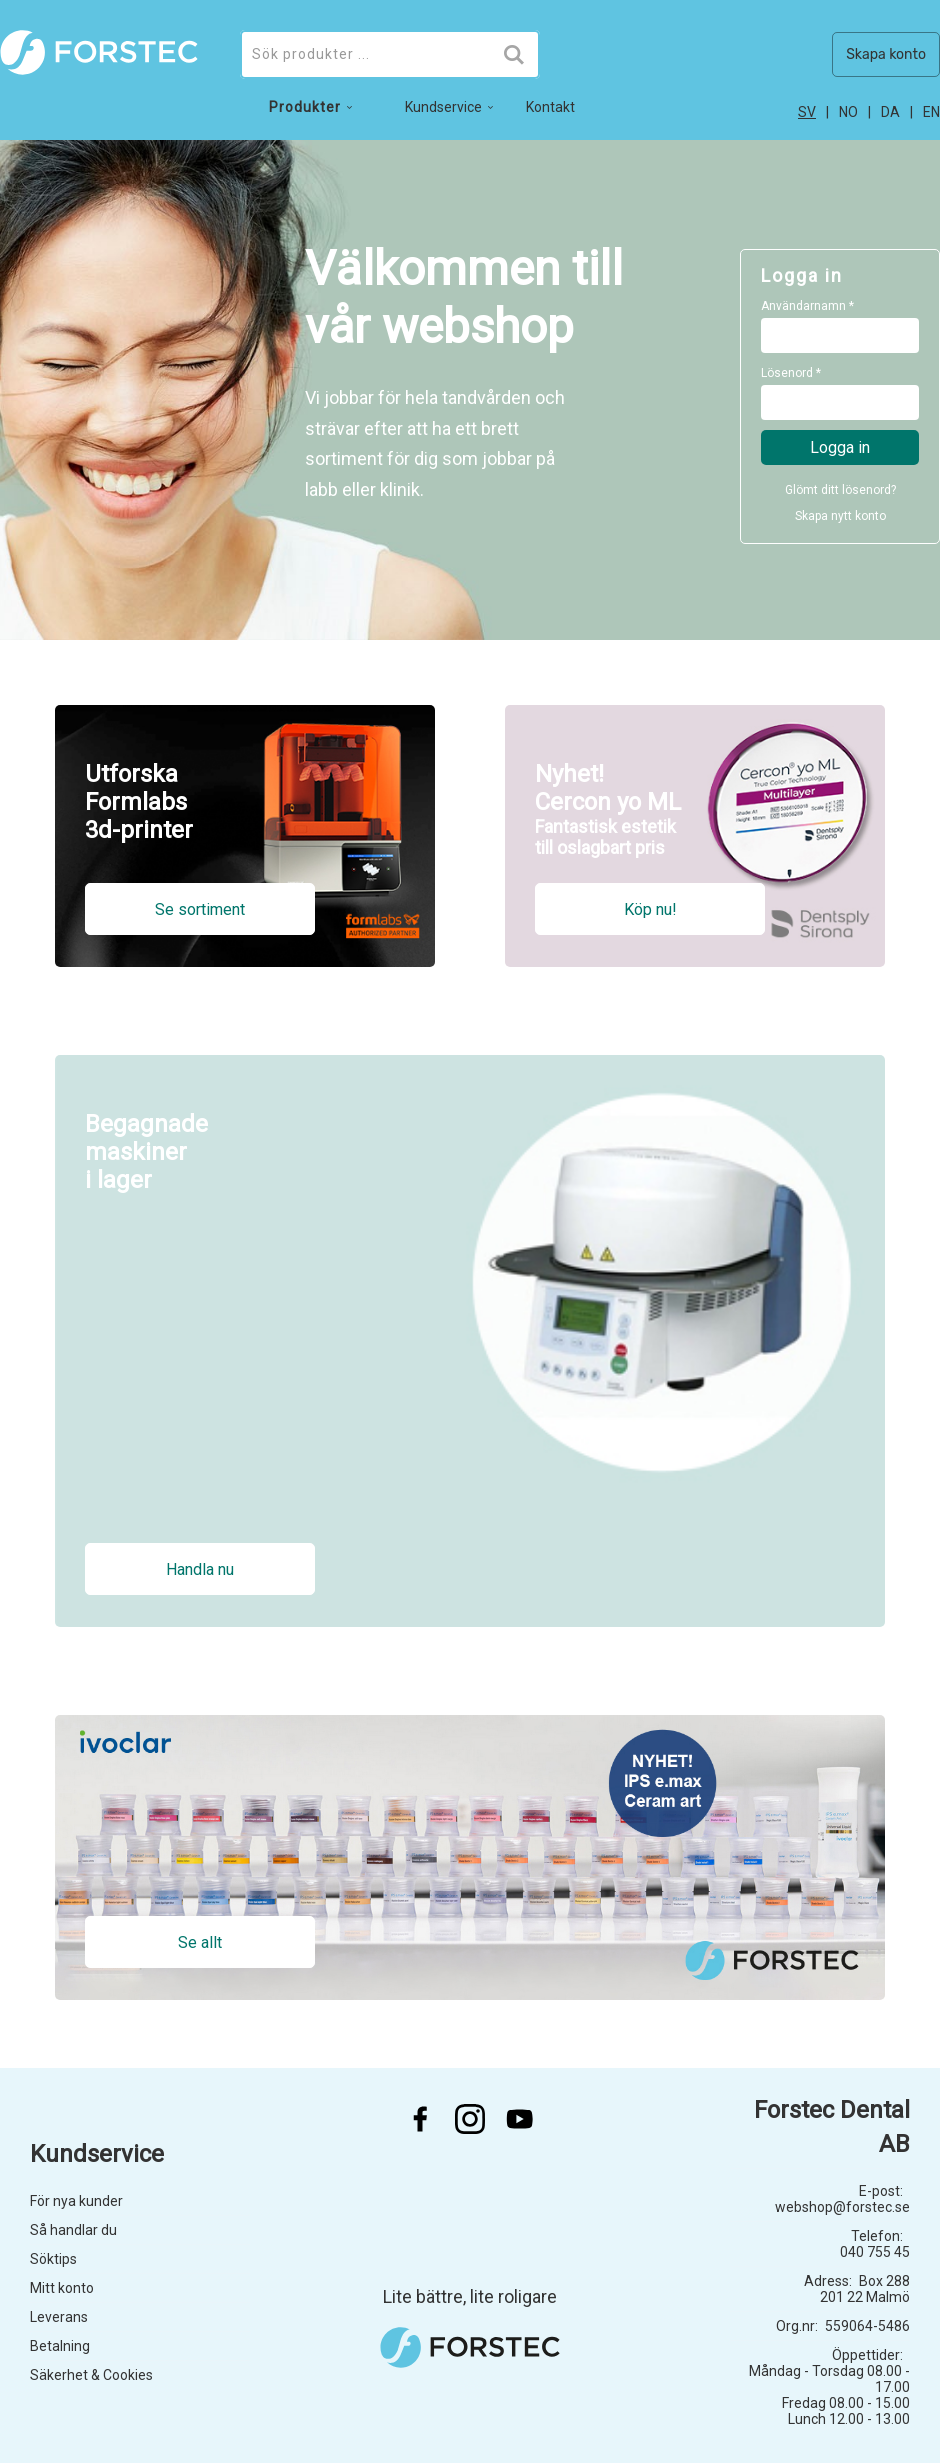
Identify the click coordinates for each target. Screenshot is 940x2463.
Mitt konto (62, 2288)
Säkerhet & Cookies (91, 2375)
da (890, 112)
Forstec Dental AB (832, 2127)
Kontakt (550, 107)
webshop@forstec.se (842, 2207)
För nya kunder (76, 2201)
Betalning (60, 2346)
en (931, 112)
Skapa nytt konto (840, 516)
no (848, 112)
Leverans (59, 2317)
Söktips (53, 2259)
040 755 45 (875, 2252)
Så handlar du (73, 2230)
